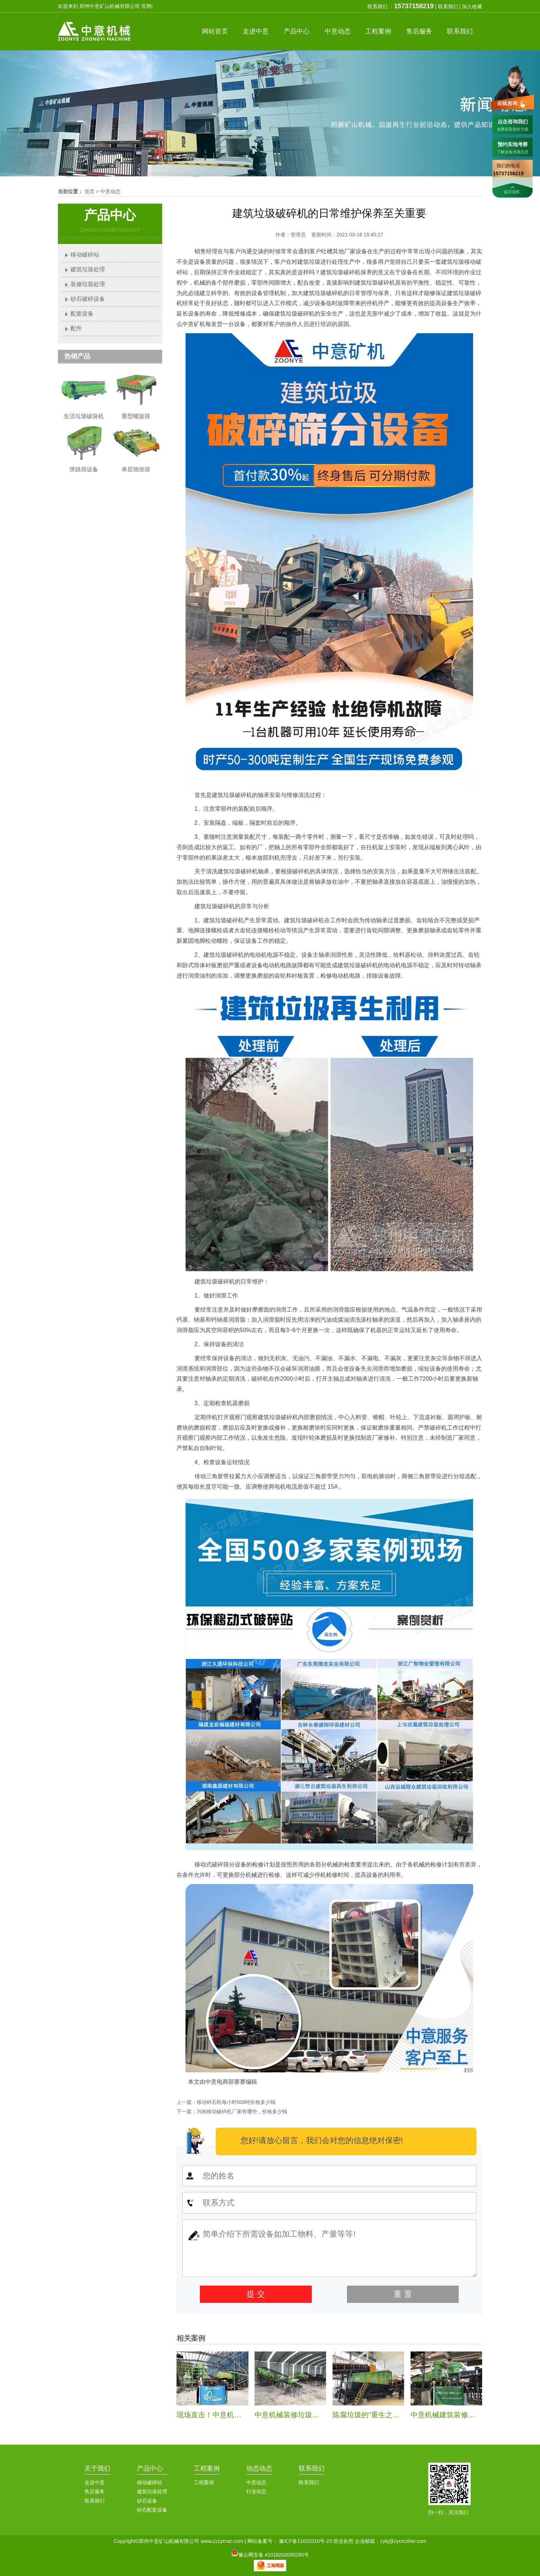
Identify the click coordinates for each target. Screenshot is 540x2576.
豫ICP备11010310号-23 (305, 2541)
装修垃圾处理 (87, 284)
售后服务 (94, 2491)
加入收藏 (472, 6)
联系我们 (448, 6)
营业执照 (343, 2541)
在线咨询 (507, 103)
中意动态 (110, 191)
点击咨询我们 (513, 122)
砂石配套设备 (152, 2510)
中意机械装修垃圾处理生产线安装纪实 (316, 2415)
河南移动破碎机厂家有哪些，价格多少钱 (242, 2111)
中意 (256, 31)
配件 (76, 328)
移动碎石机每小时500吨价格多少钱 (236, 2102)
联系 (460, 31)
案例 (378, 31)
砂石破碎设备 (87, 299)
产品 (297, 31)
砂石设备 (147, 2501)
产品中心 (150, 2468)
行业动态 (256, 2491)
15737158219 (414, 6)
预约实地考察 (513, 144)
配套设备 (81, 314)
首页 (215, 31)
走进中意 (94, 2482)
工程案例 (207, 2468)
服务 (419, 31)
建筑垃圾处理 (87, 269)
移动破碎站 (84, 255)
